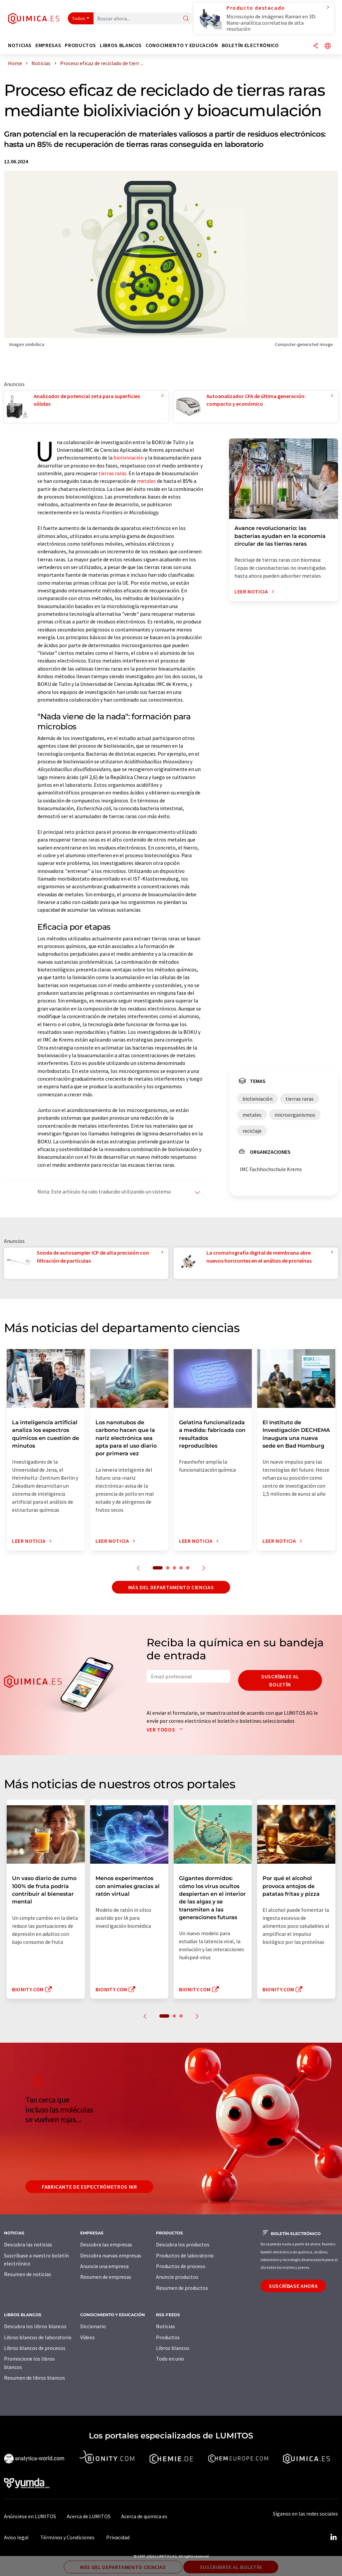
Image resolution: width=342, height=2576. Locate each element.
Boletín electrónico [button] (250, 45)
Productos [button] (80, 45)
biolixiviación (129, 457)
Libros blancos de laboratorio (37, 2337)
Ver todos (166, 1729)
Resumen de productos (182, 2287)
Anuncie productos (177, 2276)
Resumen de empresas (105, 2276)
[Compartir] (315, 46)
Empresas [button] (48, 45)
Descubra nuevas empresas (110, 2255)
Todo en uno (170, 2358)
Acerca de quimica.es (144, 2516)
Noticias (165, 2326)
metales (146, 481)
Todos (79, 18)
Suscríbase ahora (293, 2285)
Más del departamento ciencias (171, 1587)
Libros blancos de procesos (34, 2348)
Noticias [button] (20, 45)
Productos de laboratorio (185, 2255)
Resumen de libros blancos (34, 2377)
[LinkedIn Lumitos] (333, 2537)
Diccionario (93, 2326)
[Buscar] (186, 19)
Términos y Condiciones (67, 2537)
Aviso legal (16, 2537)
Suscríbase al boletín (280, 1680)
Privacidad (118, 2537)
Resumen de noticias (27, 2274)
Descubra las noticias (28, 2244)
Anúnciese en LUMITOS (30, 2516)
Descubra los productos (182, 2244)
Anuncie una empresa (104, 2266)
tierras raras (113, 473)
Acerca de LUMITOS (89, 2516)
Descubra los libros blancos (35, 2326)
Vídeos (87, 2337)
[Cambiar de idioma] (327, 46)
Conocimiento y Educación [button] (182, 45)
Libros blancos (172, 2348)
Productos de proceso (180, 2266)
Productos (168, 2337)
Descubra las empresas (106, 2244)
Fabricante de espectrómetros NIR (89, 2186)
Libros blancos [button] (121, 45)
